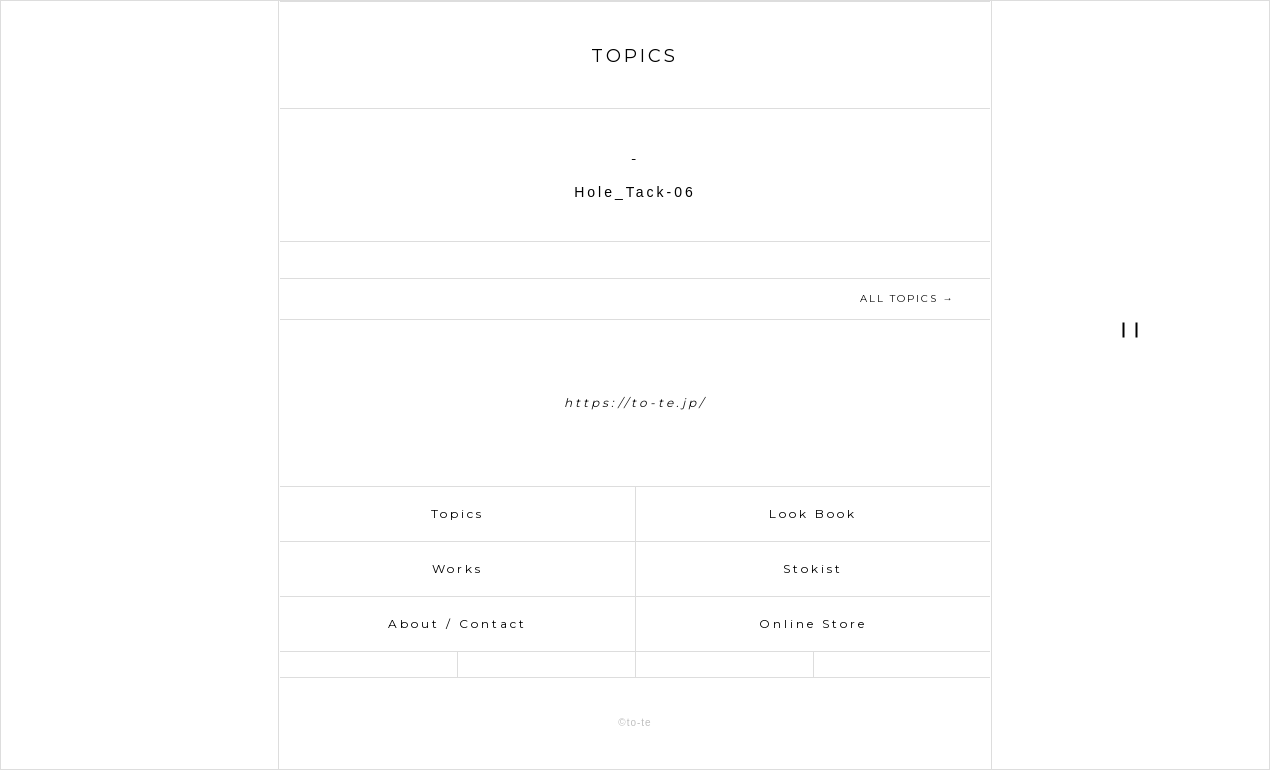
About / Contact (457, 623)
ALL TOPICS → (907, 298)
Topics (457, 513)
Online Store (813, 623)
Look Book (813, 513)
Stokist (813, 568)
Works (457, 568)
